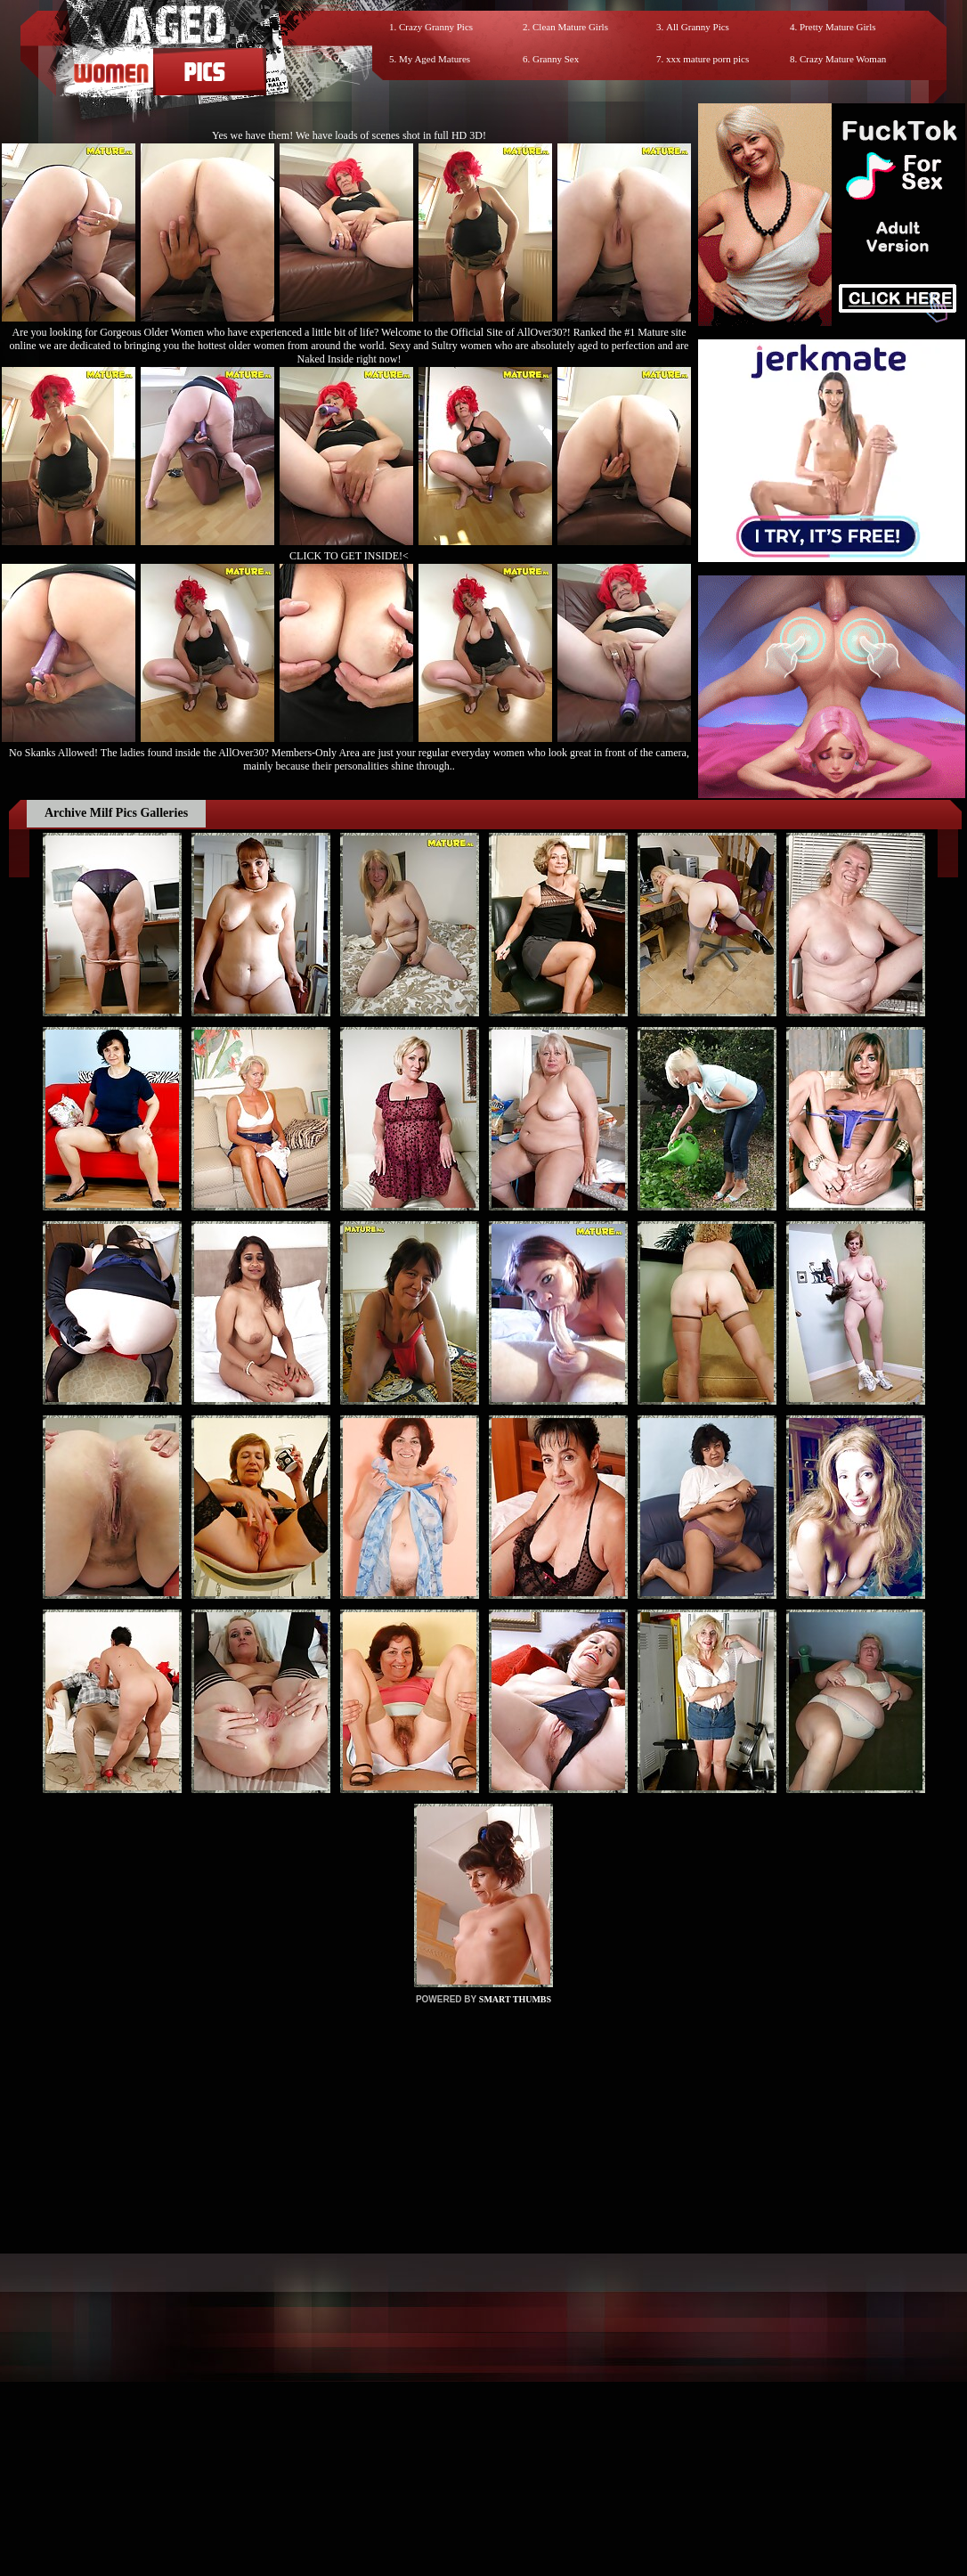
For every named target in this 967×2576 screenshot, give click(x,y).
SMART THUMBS (515, 1999)
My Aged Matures (434, 58)
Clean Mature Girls (570, 26)
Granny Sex (555, 58)
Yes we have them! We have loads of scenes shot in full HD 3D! (349, 135)
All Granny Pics (697, 26)
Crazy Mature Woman (843, 58)
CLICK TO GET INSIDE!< (349, 556)
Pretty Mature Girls (838, 26)
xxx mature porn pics (707, 58)
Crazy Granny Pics (436, 26)
